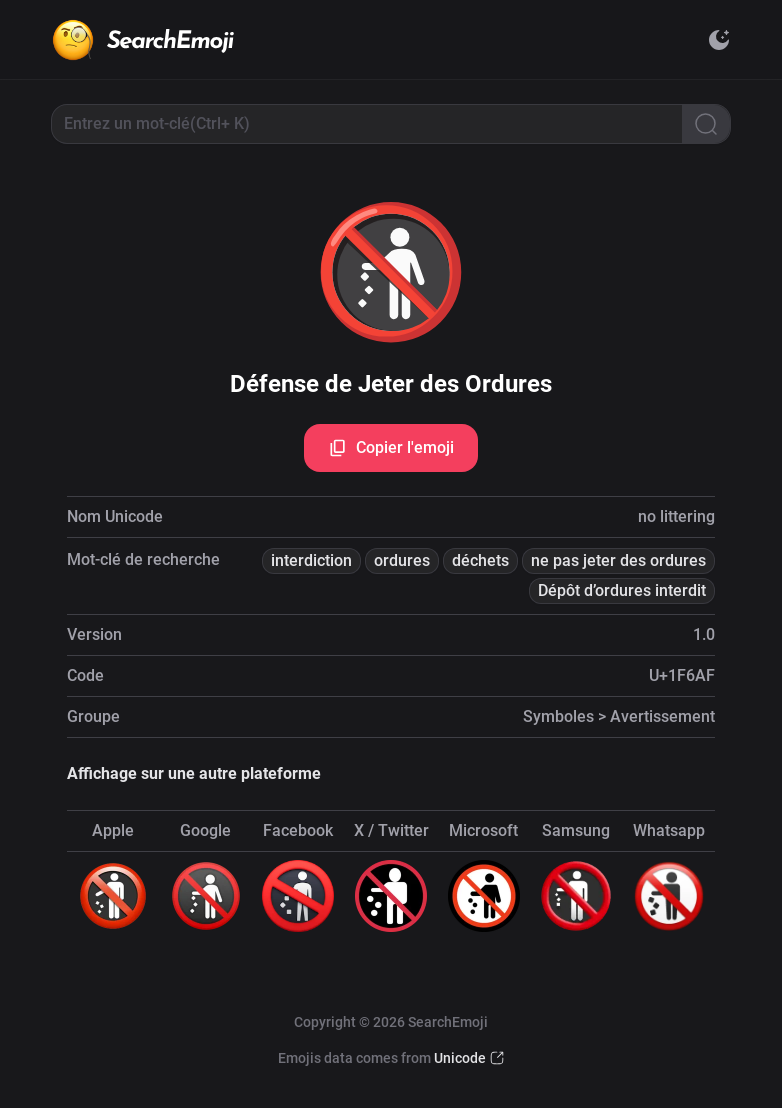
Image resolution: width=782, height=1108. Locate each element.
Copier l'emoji (391, 448)
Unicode (460, 1058)
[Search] (706, 124)
